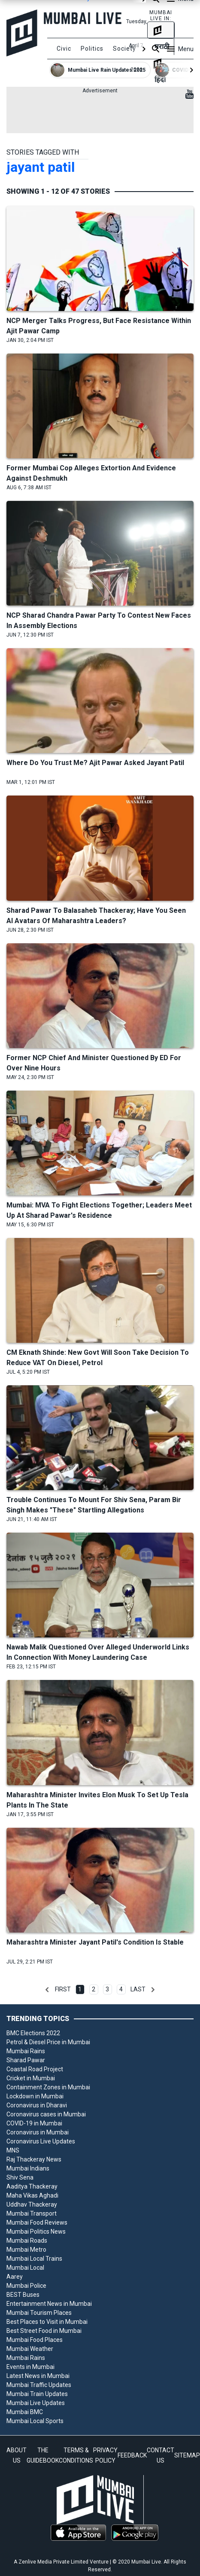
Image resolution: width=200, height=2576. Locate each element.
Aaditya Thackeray (32, 2186)
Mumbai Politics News (36, 2231)
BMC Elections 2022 (33, 2033)
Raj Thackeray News (33, 2159)
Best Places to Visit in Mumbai (47, 2321)
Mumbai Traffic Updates (38, 2384)
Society (124, 48)
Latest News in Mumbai (38, 2375)
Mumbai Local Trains (34, 2258)
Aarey (14, 2276)
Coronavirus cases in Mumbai (46, 2114)
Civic (64, 48)
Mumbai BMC (24, 2411)
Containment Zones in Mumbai (48, 2087)
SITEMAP (187, 2455)
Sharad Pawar (25, 2060)
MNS (12, 2150)
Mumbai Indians (27, 2168)
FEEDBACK (132, 2455)
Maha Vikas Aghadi (32, 2195)
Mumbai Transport (31, 2213)
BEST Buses (22, 2294)
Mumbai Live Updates (35, 2402)
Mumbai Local (25, 2267)
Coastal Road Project (34, 2069)
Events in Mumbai (30, 2366)
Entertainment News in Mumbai (49, 2303)
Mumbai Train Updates (37, 2393)
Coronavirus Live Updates (40, 2141)
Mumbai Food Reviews (36, 2222)
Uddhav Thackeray (31, 2204)
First (63, 1989)
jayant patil (40, 167)
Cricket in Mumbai (30, 2078)
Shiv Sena (19, 2177)
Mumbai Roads (26, 2240)
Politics (92, 48)
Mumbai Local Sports (35, 2420)
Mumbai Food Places (34, 2339)
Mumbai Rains (25, 2051)
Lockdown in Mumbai (35, 2096)
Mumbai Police (26, 2285)
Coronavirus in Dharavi (36, 2105)
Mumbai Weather (29, 2348)
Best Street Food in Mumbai (44, 2330)
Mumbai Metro (26, 2249)
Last (137, 1989)
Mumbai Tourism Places (39, 2312)
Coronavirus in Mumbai (37, 2132)
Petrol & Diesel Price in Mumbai (48, 2042)
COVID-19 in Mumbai (34, 2123)
